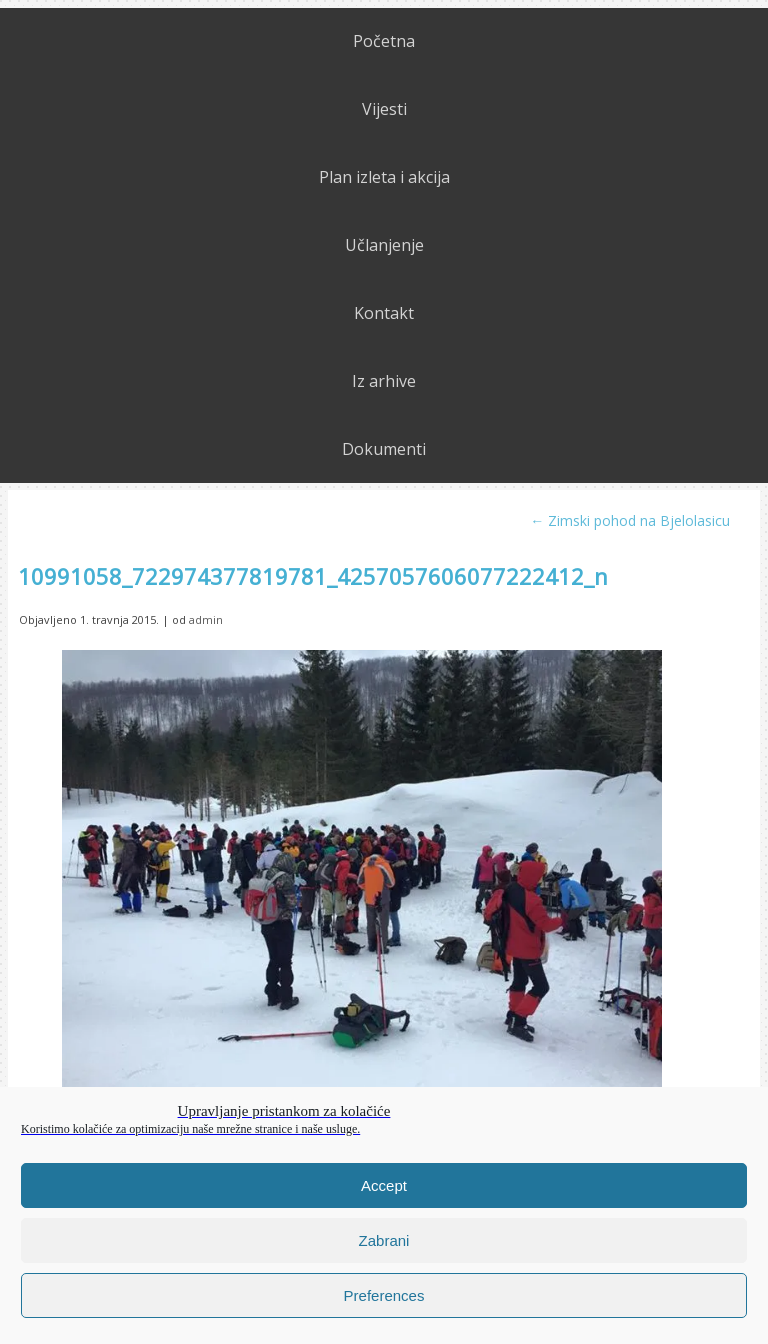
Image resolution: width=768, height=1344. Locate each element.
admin (206, 619)
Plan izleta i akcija (384, 177)
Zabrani (384, 1240)
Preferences (384, 1295)
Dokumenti (384, 449)
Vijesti (384, 109)
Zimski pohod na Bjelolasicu (630, 520)
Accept (384, 1185)
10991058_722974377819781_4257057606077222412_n (313, 576)
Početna (384, 41)
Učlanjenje (384, 245)
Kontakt (384, 313)
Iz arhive (384, 381)
